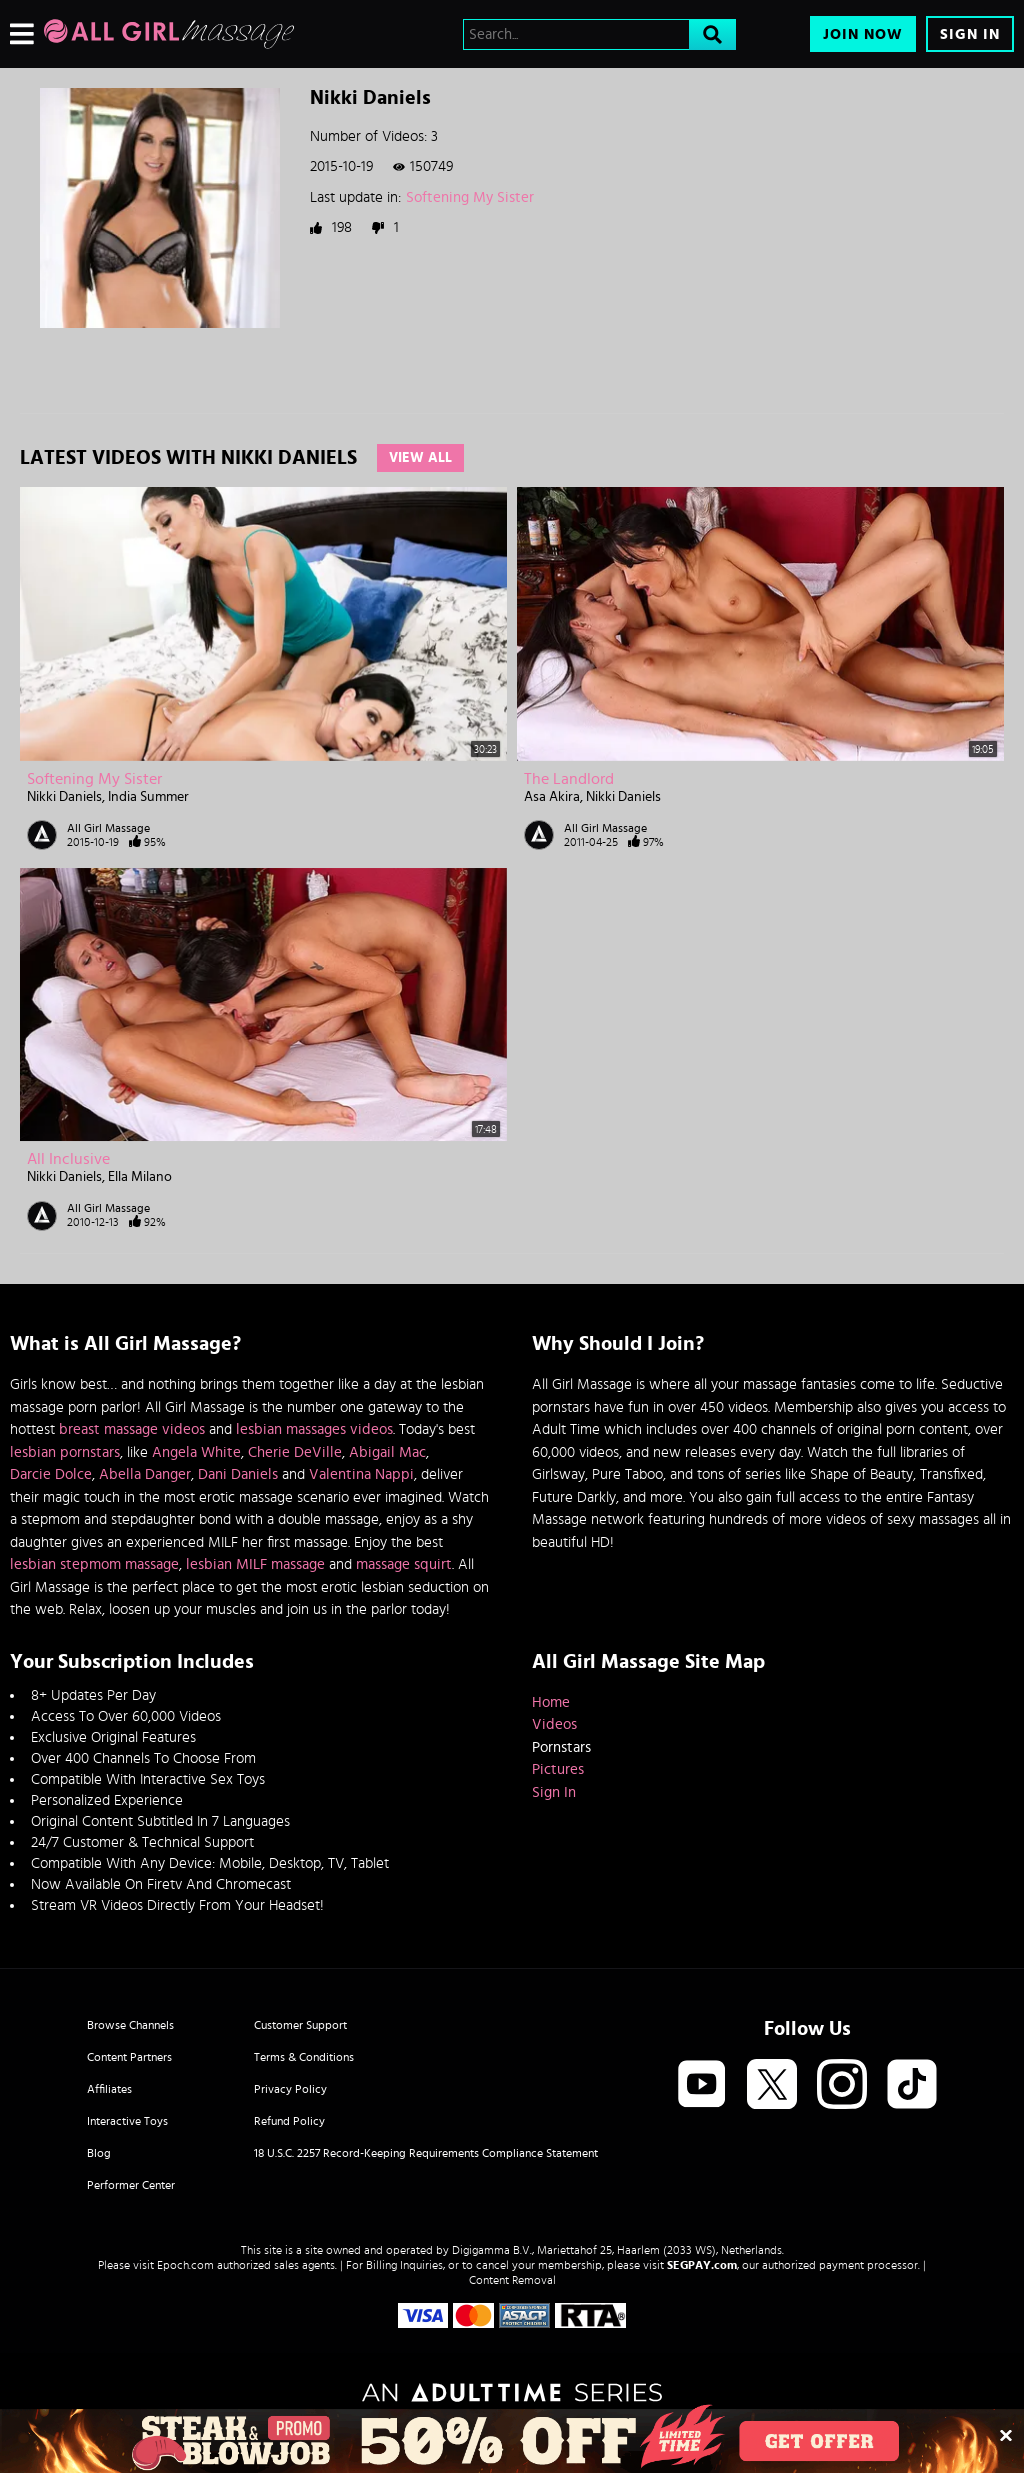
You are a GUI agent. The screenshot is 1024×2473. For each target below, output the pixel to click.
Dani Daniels (238, 1474)
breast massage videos (132, 1429)
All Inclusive (68, 1159)
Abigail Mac (387, 1452)
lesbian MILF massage (255, 1564)
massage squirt (404, 1564)
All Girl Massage (108, 828)
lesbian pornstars (65, 1452)
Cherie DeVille (295, 1452)
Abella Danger (145, 1474)
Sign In (970, 34)
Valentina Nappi (361, 1474)
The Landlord (569, 779)
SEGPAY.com (702, 2265)
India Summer (148, 797)
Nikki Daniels (64, 797)
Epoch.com (185, 2265)
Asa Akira (552, 797)
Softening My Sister (470, 197)
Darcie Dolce (51, 1474)
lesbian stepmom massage (94, 1564)
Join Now (863, 34)
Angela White (196, 1452)
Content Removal (512, 2280)
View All (420, 458)
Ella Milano (140, 1177)
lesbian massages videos (314, 1429)
